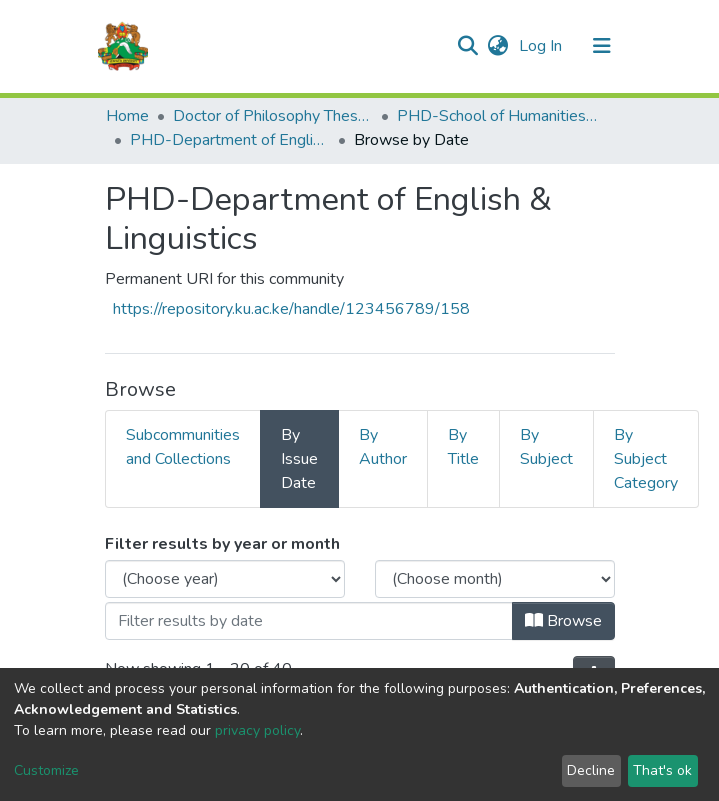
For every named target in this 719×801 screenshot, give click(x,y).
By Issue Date (299, 459)
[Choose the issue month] (495, 579)
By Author (383, 447)
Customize (46, 770)
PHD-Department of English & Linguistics (230, 140)
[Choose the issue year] (225, 579)
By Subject (546, 447)
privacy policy (257, 730)
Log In (542, 46)
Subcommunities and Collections (183, 447)
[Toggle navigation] (602, 46)
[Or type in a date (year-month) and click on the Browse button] (309, 621)
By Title (463, 447)
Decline (591, 770)
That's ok (662, 770)
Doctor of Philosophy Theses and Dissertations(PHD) (273, 116)
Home (127, 116)
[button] (498, 46)
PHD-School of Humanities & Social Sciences (497, 116)
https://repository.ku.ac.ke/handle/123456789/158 (291, 309)
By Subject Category (646, 459)
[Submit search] (468, 46)
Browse (563, 621)
